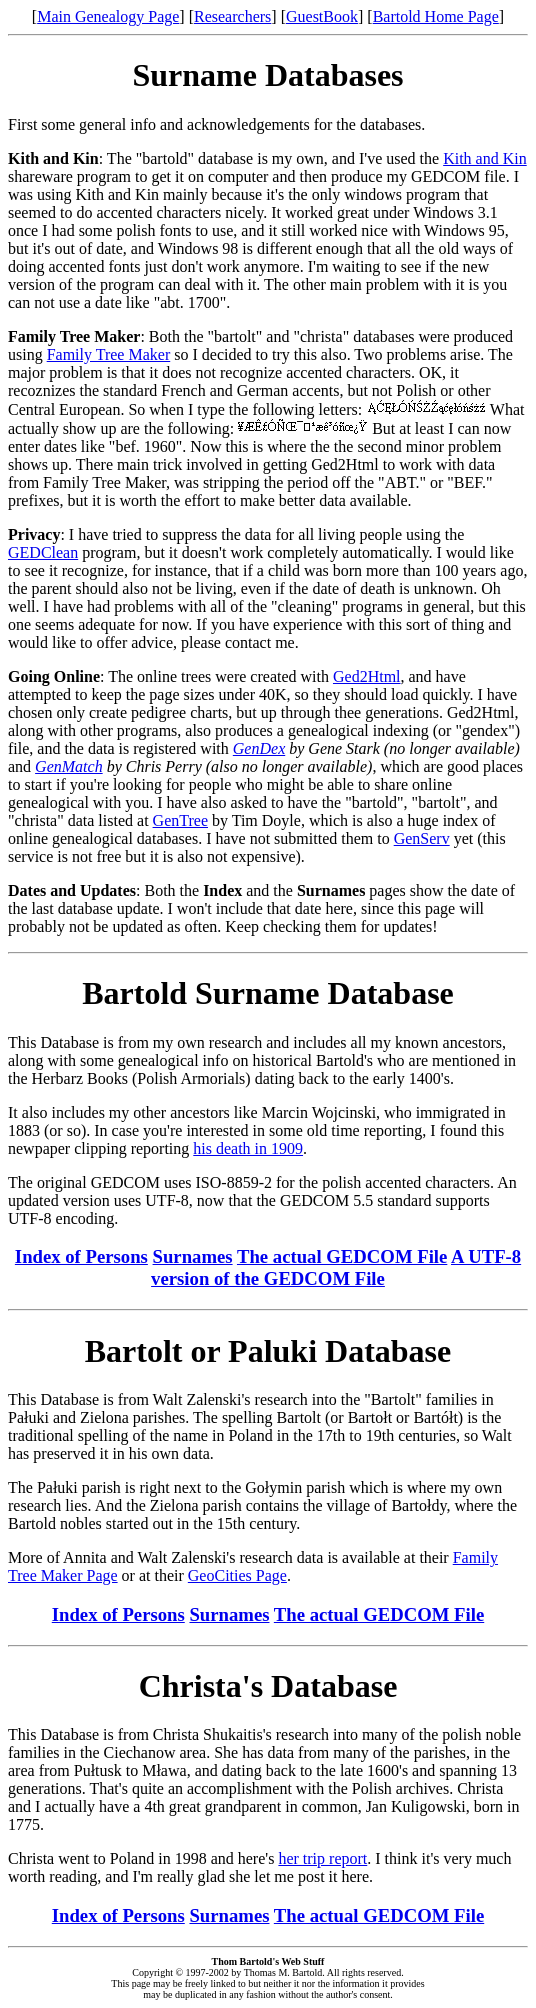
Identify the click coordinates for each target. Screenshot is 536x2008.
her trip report (322, 1858)
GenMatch (69, 766)
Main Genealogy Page (108, 16)
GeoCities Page (237, 1575)
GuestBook (322, 16)
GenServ (422, 838)
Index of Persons (81, 1256)
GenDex (259, 748)
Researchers (232, 16)
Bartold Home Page (436, 16)
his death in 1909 (248, 1148)
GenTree (180, 820)
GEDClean (43, 552)
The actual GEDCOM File (342, 1256)
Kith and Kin (485, 158)
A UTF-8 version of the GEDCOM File (336, 1267)
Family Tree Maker (109, 354)
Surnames (193, 1256)
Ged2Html (367, 676)
